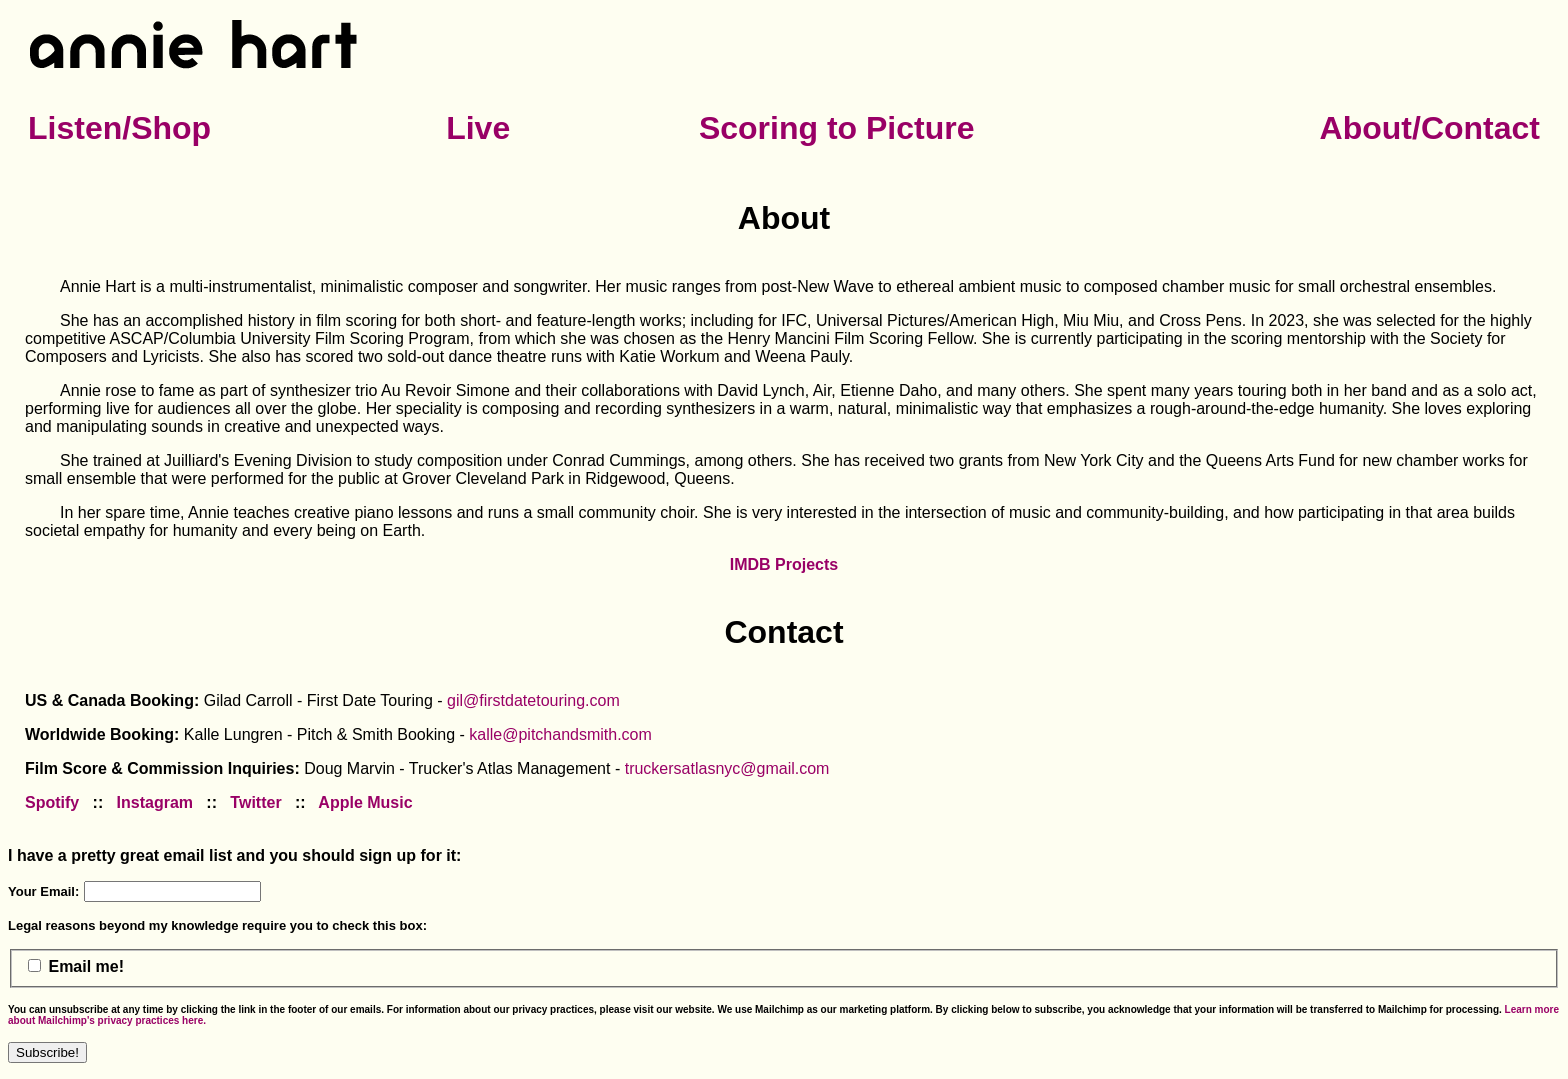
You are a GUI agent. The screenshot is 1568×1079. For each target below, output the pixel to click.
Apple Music (365, 802)
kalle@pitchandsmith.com (560, 734)
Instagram (155, 802)
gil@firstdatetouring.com (533, 700)
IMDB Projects (784, 564)
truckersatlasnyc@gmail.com (727, 768)
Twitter (255, 802)
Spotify (52, 802)
